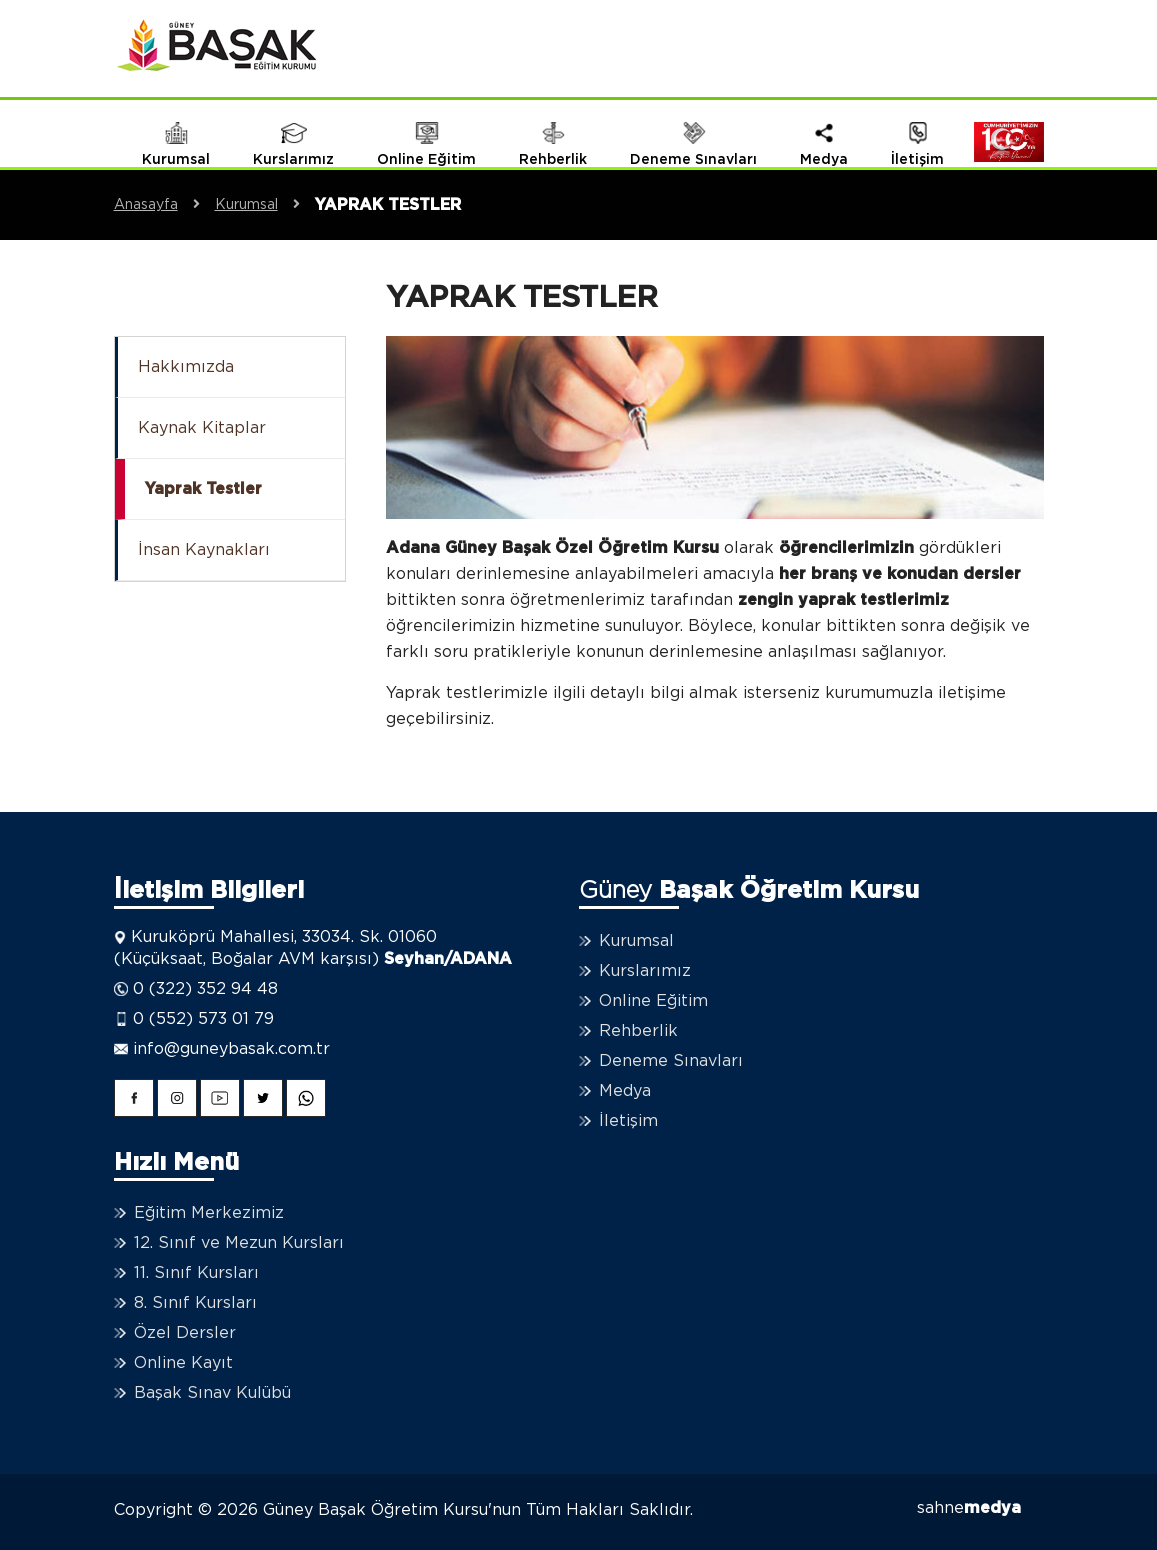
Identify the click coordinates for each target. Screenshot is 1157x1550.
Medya (625, 1091)
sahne (969, 1508)
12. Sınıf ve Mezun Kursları (239, 1243)
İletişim (628, 1121)
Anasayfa (164, 204)
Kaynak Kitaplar (202, 428)
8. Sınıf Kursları (195, 1303)
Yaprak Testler (203, 489)
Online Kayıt (183, 1363)
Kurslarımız (645, 971)
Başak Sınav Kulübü (212, 1393)
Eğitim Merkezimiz (209, 1213)
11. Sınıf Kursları (196, 1273)
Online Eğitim (653, 1001)
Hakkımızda (186, 367)
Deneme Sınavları (671, 1061)
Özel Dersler (185, 1333)
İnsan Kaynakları (204, 550)
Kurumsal (265, 204)
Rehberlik (638, 1031)
